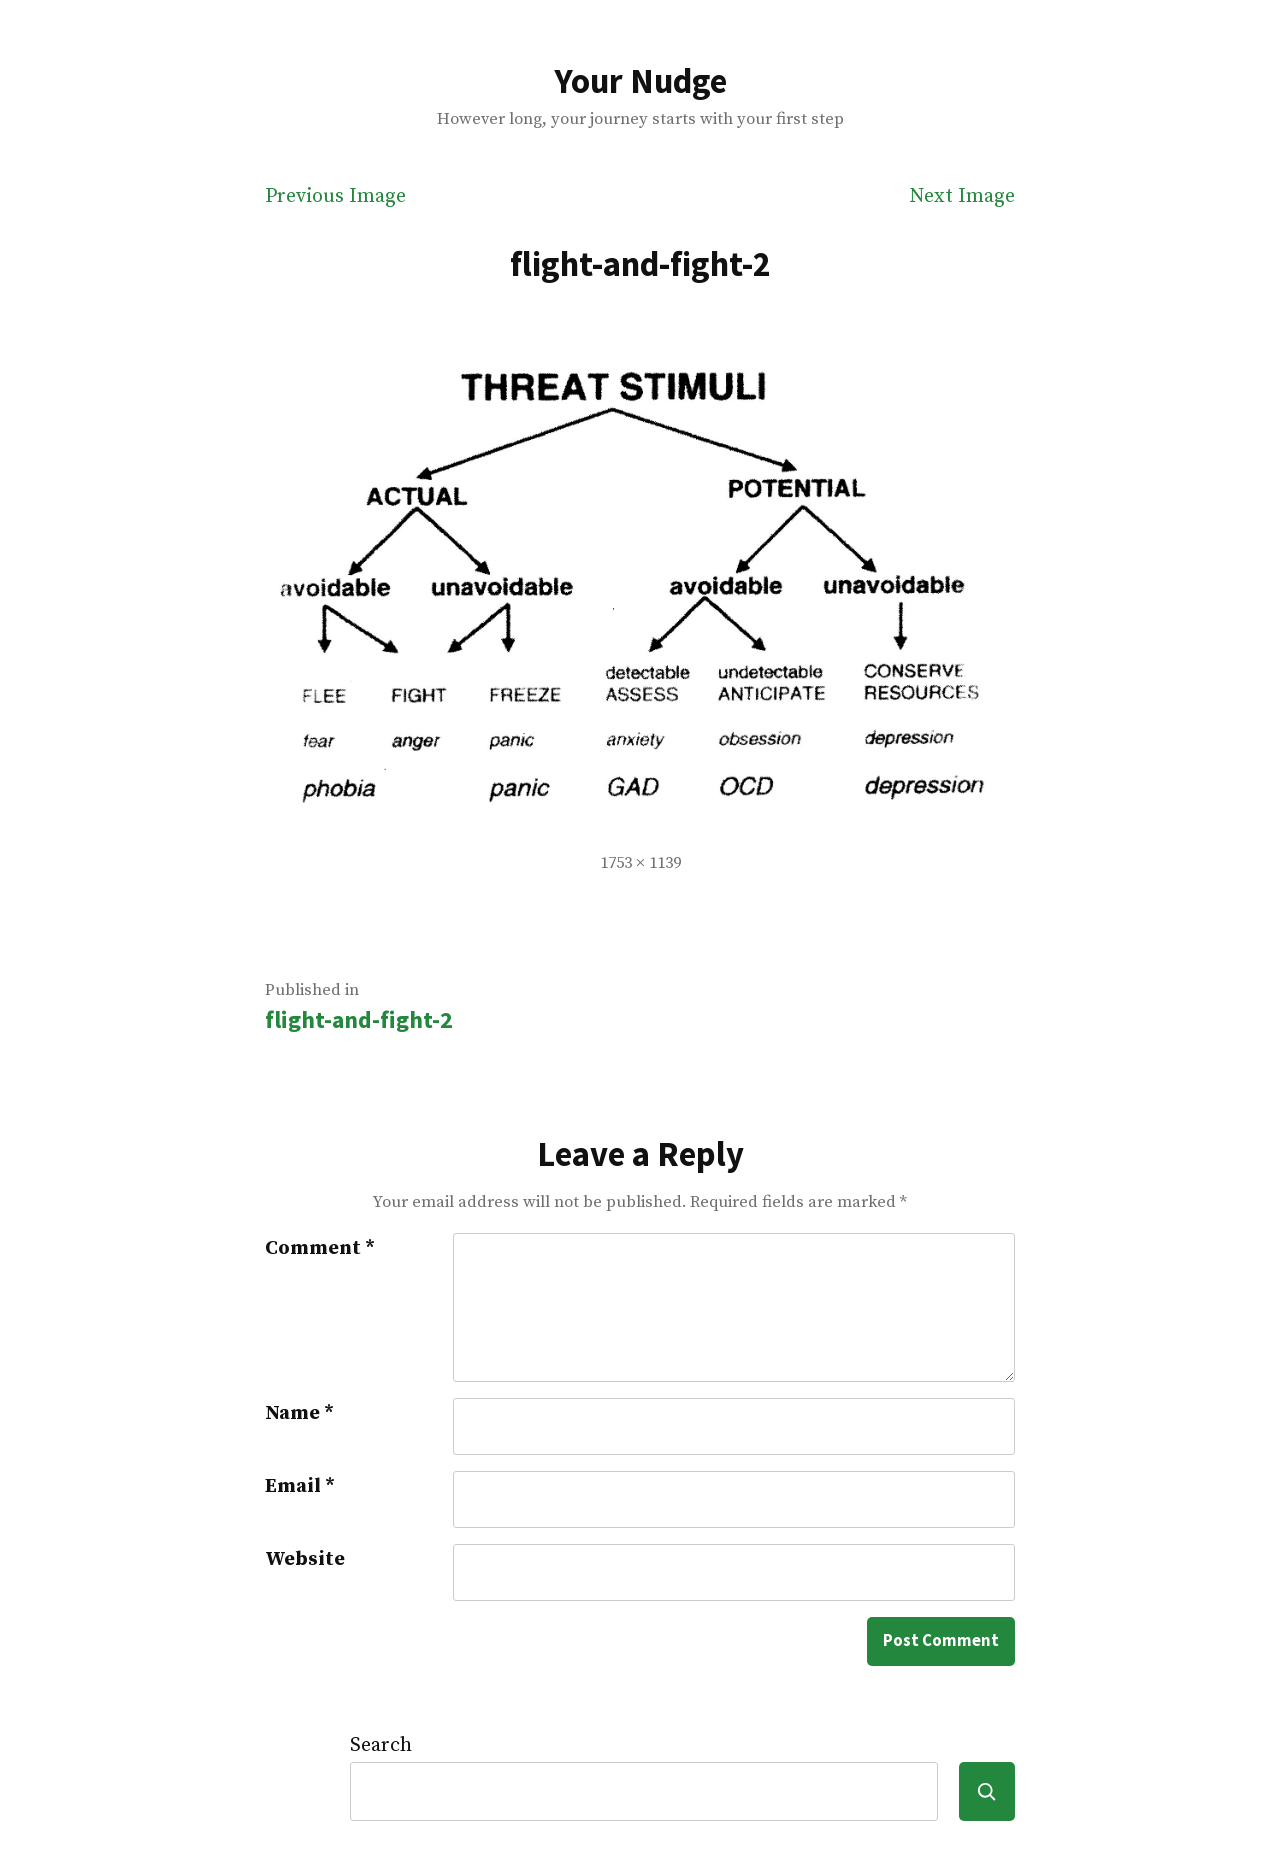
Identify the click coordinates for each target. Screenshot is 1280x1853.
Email (300, 1486)
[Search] (987, 1791)
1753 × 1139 (640, 863)
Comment (320, 1248)
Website (305, 1559)
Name (299, 1413)
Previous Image (335, 196)
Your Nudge (640, 80)
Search (381, 1745)
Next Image (962, 196)
